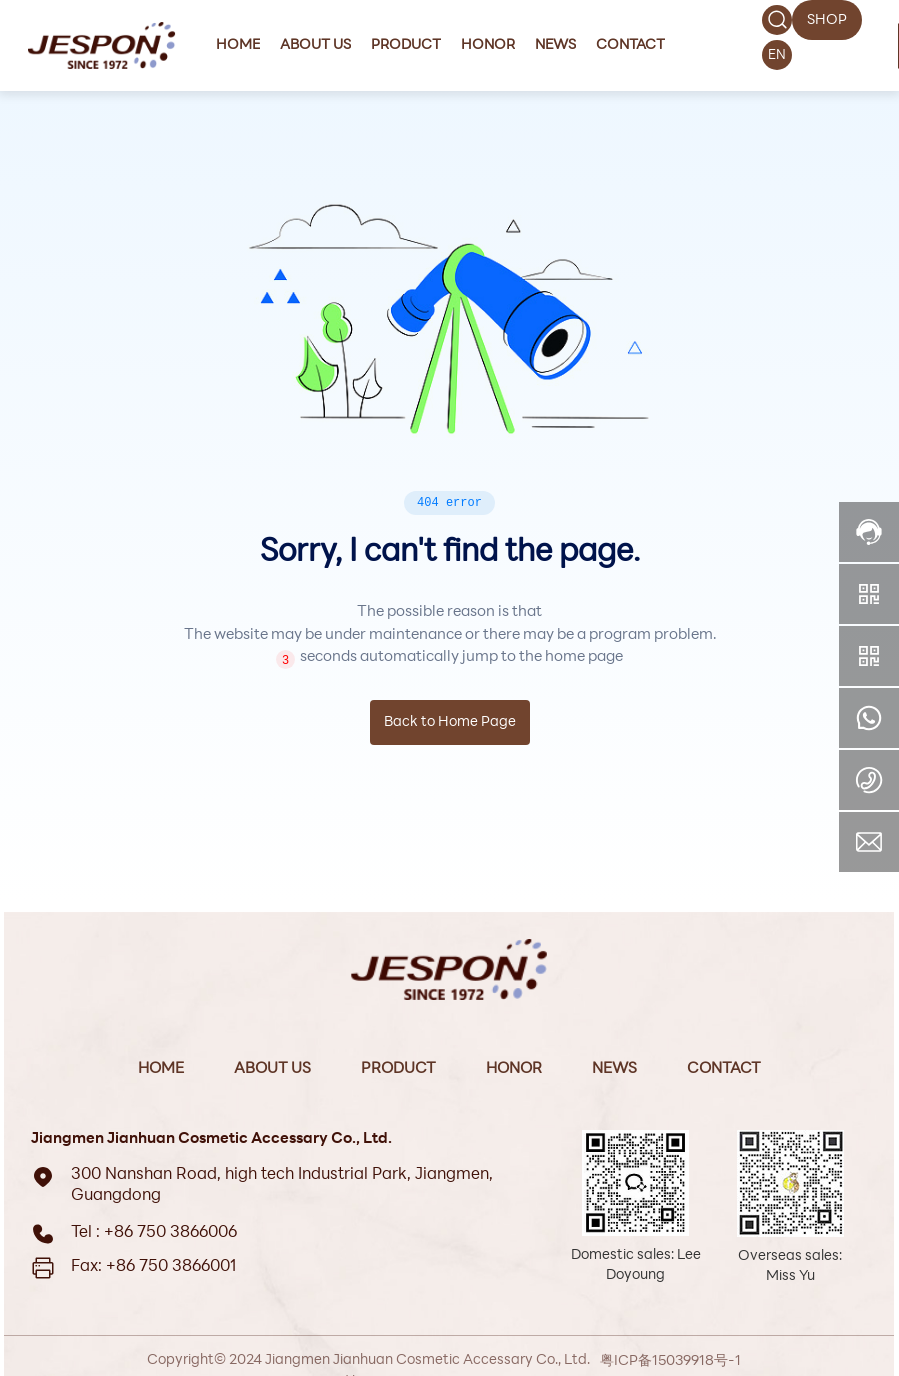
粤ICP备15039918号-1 (670, 1361)
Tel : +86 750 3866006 (154, 1233)
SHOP (827, 20)
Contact (724, 1069)
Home (161, 1069)
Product (398, 1069)
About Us (272, 1069)
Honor (514, 1069)
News (614, 1069)
